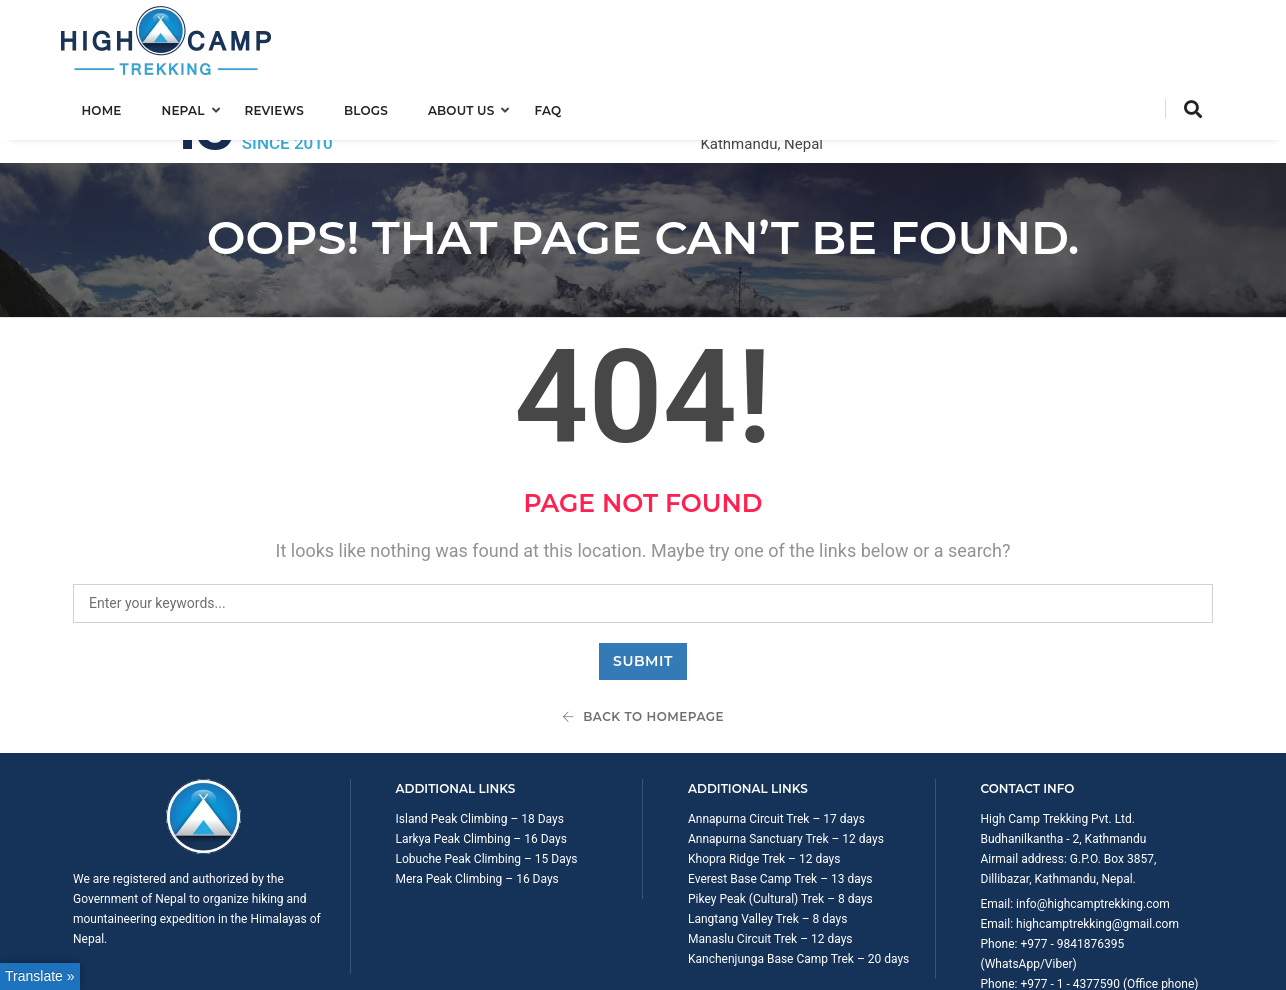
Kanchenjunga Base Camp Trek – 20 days (798, 879)
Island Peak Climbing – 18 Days (480, 739)
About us (472, 106)
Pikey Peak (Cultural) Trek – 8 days (780, 819)
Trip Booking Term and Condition (1037, 964)
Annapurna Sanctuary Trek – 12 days (786, 759)
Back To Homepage (643, 636)
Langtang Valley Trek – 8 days (767, 839)
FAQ (559, 106)
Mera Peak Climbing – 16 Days (477, 799)
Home (113, 106)
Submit (643, 581)
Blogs (377, 106)
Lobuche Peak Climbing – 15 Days (487, 779)
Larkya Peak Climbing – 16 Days (481, 759)
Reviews (285, 106)
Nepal (194, 106)
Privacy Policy (1176, 964)
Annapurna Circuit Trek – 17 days (776, 739)
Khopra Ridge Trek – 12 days (764, 779)
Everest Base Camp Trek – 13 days (780, 799)
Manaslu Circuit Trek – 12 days (770, 859)
